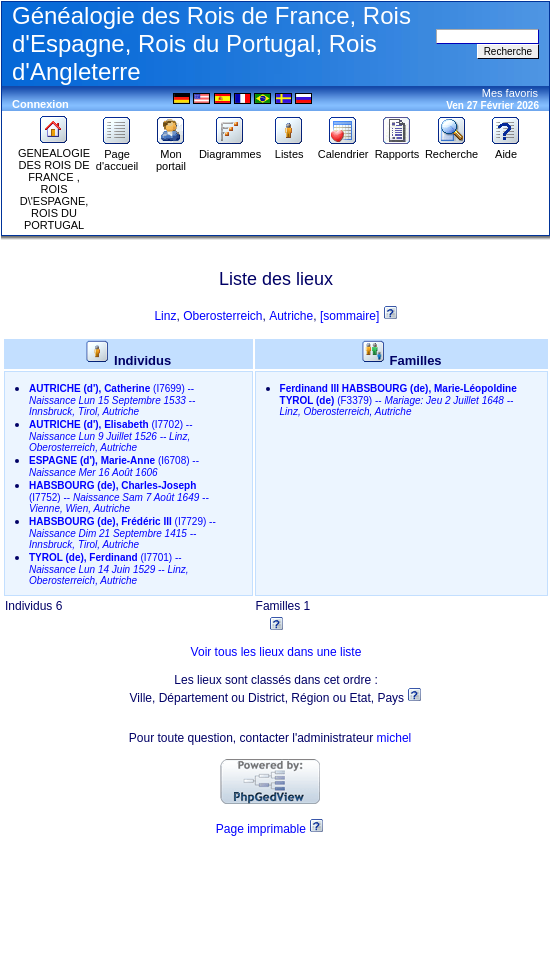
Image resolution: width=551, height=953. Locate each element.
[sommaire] (351, 316)
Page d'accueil (117, 155)
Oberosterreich (222, 316)
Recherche (451, 149)
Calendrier (343, 149)
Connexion (40, 104)
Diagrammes (230, 149)
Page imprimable (261, 829)
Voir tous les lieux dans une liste (276, 652)
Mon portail (171, 155)
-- (112, 400)
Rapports (397, 149)
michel (394, 738)
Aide (506, 149)
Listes (289, 149)
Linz (165, 316)
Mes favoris (510, 93)
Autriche (291, 316)
